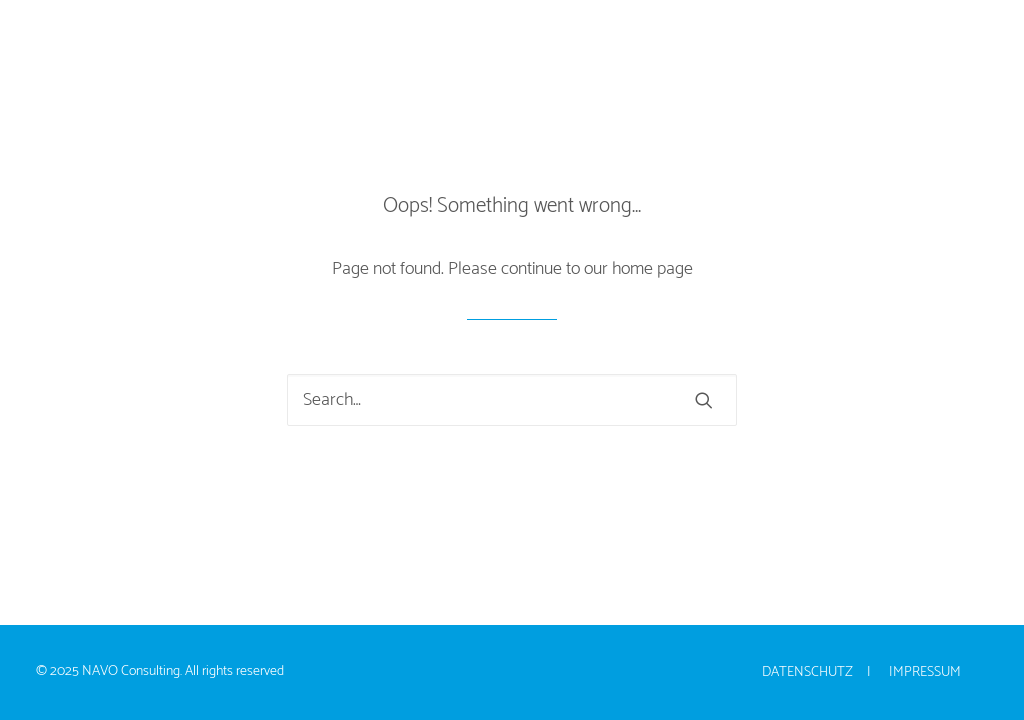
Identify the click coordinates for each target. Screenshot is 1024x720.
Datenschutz (807, 672)
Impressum (925, 672)
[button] (704, 400)
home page (652, 269)
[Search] (512, 400)
